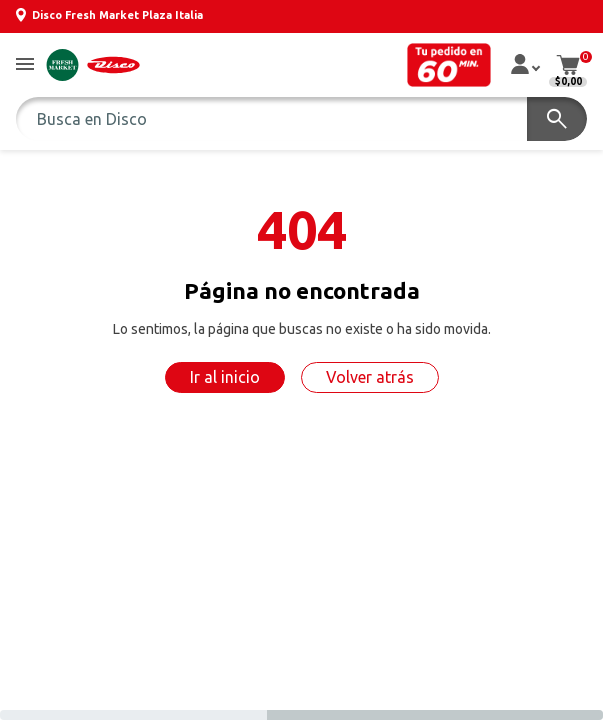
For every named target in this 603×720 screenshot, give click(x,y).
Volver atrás (370, 377)
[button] (25, 65)
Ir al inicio (225, 377)
